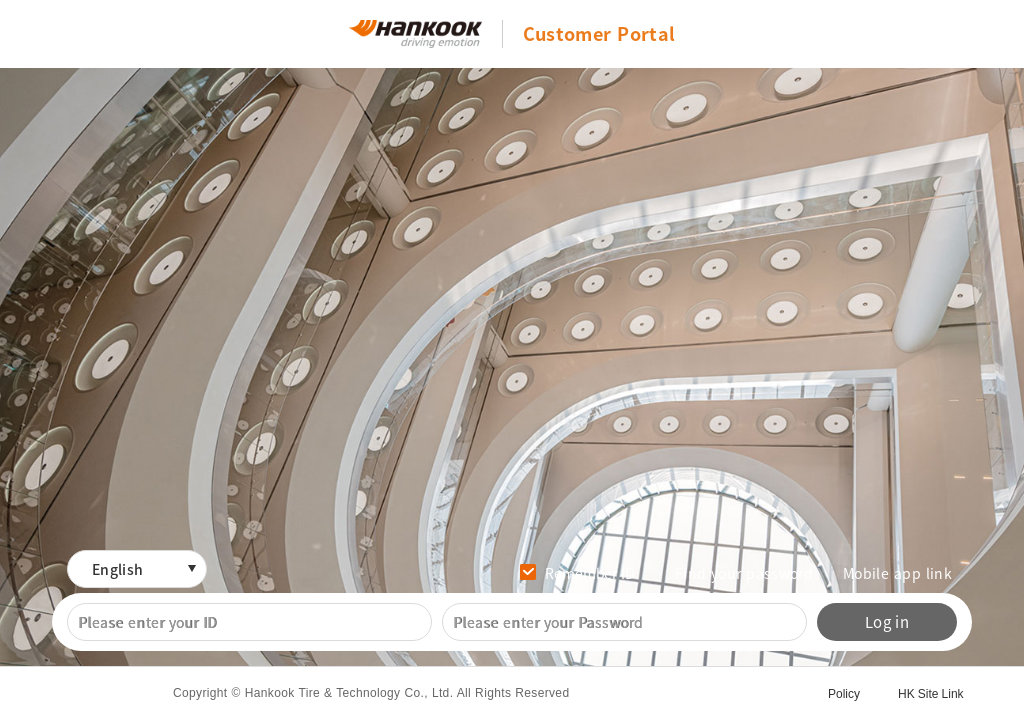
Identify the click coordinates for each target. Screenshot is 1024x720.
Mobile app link (897, 573)
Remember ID (590, 573)
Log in (887, 622)
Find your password (744, 573)
